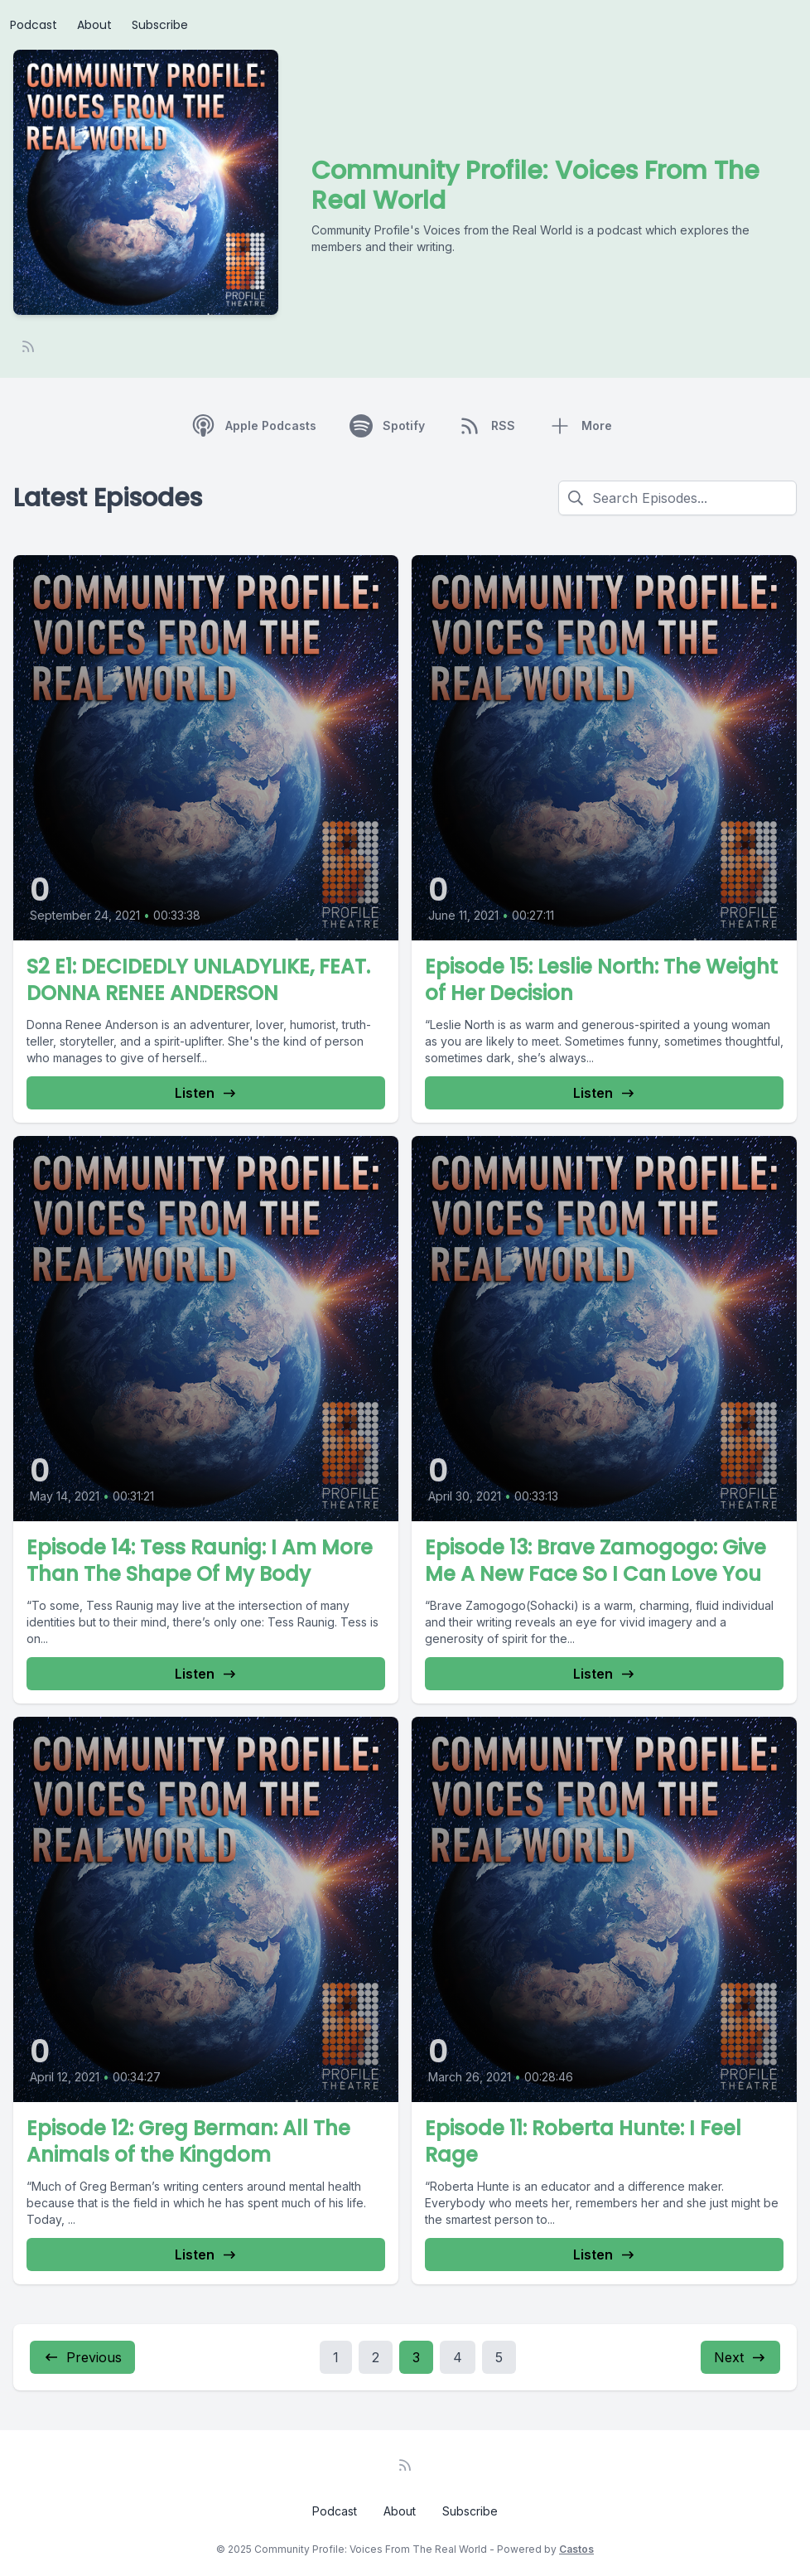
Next (740, 2357)
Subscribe (160, 25)
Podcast (33, 25)
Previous (82, 2357)
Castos (576, 2549)
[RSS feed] (28, 346)
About (94, 25)
